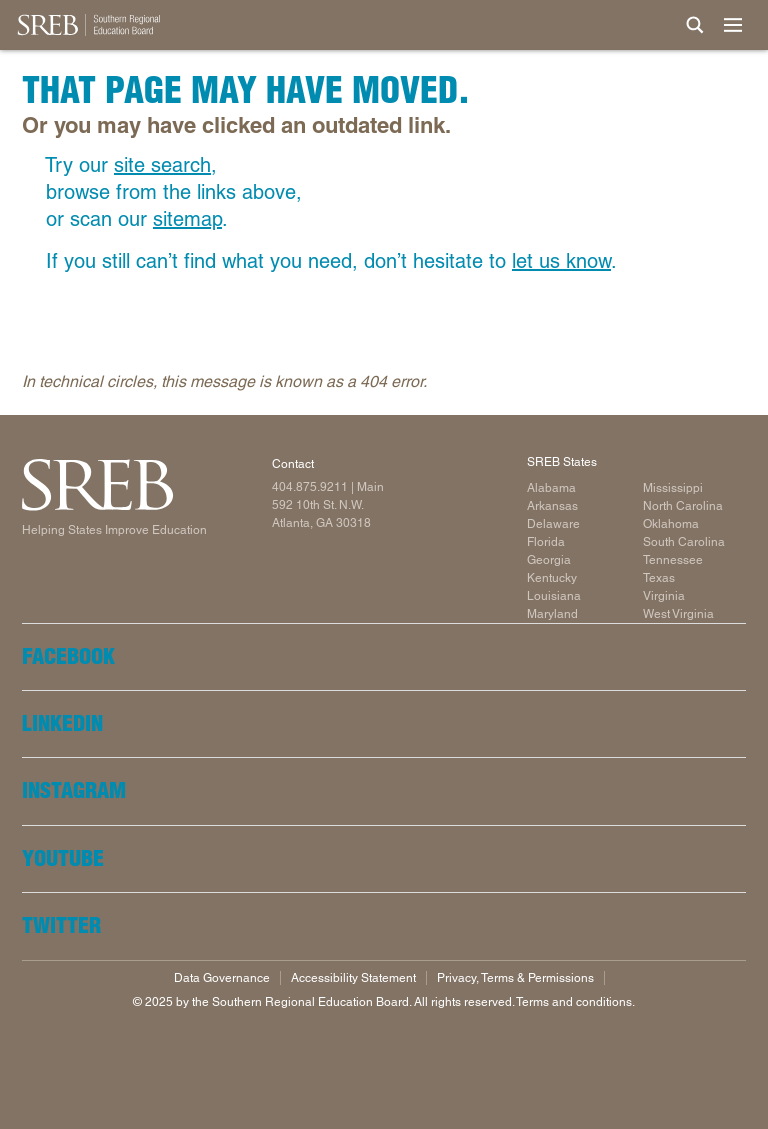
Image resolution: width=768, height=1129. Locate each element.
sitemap (187, 219)
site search (162, 165)
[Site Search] (695, 25)
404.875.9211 (310, 487)
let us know (561, 261)
